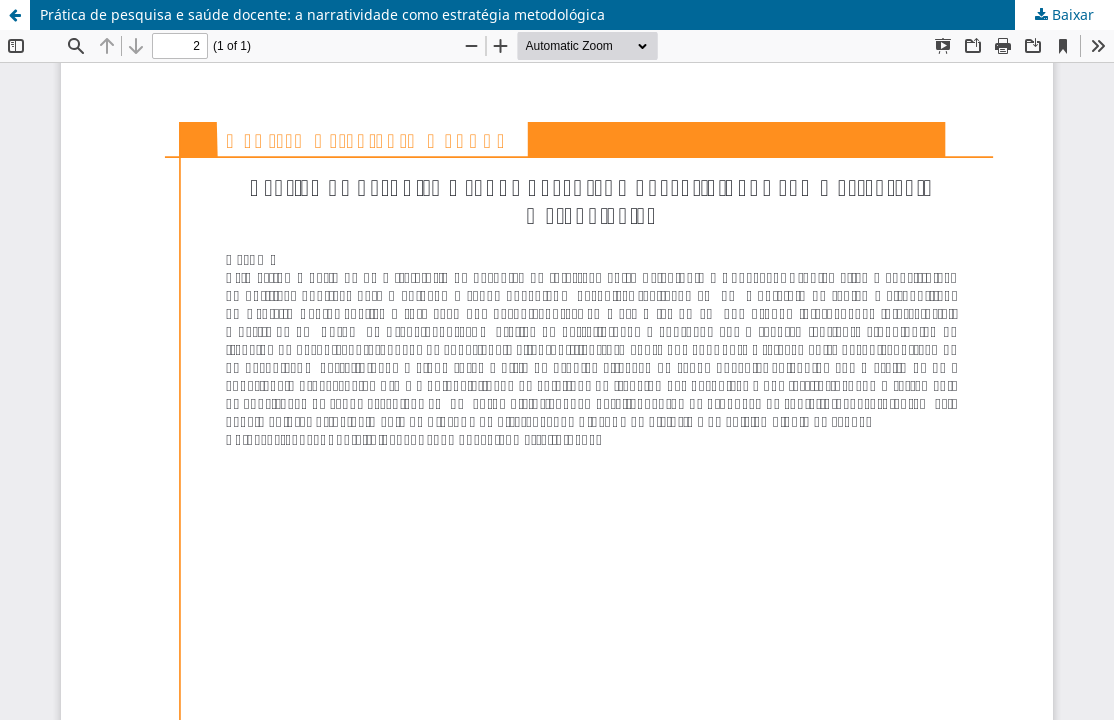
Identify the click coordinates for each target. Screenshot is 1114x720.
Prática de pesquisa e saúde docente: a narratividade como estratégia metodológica (322, 14)
